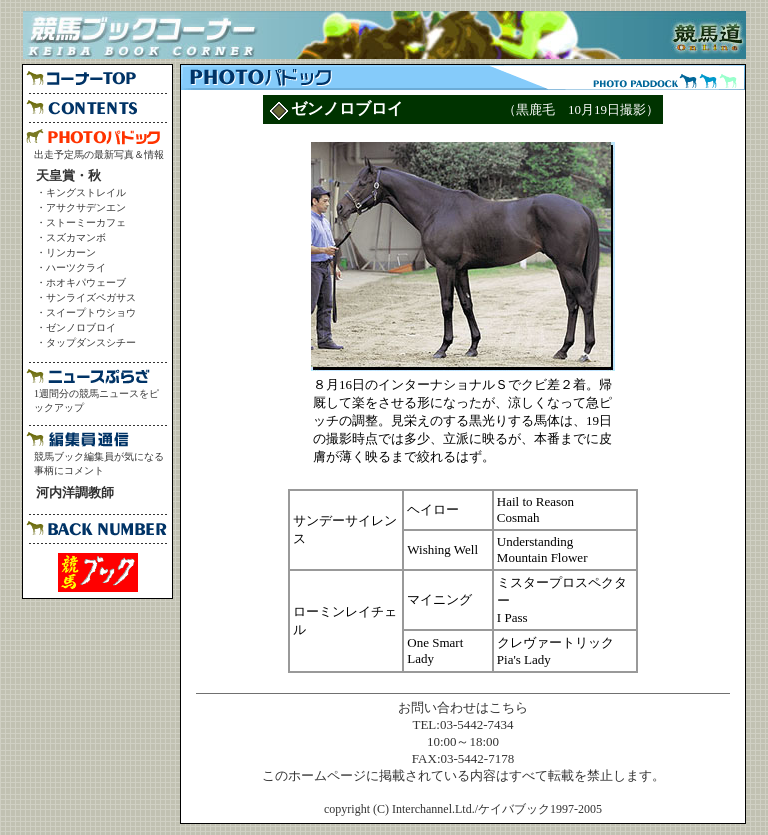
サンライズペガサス (91, 297)
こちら (508, 707)
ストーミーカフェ (86, 222)
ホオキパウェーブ (86, 282)
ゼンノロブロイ (81, 327)
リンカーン (71, 252)
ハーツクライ (76, 267)
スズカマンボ (76, 237)
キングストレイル (86, 192)
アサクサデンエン (86, 207)
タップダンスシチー (91, 342)
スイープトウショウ (91, 312)
